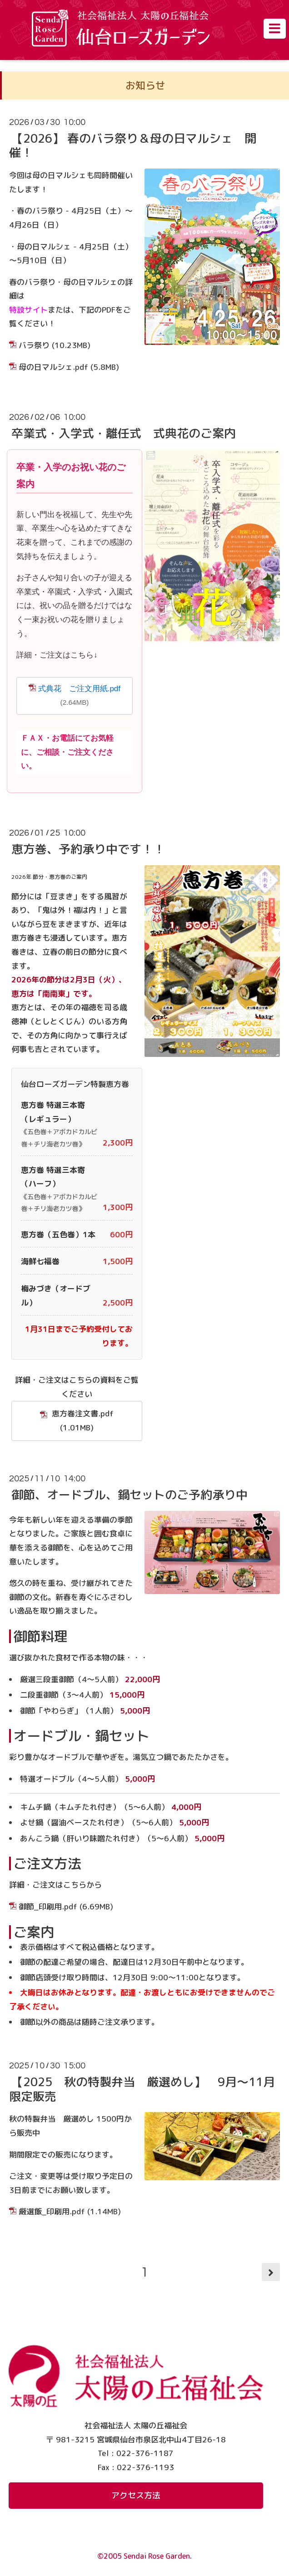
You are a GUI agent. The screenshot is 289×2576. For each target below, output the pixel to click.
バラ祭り (34, 345)
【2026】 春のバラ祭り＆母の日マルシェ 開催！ (132, 145)
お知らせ (145, 85)
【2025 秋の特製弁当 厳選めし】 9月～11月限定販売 (142, 2088)
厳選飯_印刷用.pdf (52, 2211)
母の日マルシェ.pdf (53, 367)
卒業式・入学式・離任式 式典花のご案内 (123, 433)
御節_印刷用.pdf (48, 1906)
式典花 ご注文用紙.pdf (79, 688)
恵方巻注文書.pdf (77, 1420)
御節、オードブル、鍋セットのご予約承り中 (129, 1494)
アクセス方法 (135, 2495)
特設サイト (28, 309)
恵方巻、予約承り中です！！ (88, 849)
